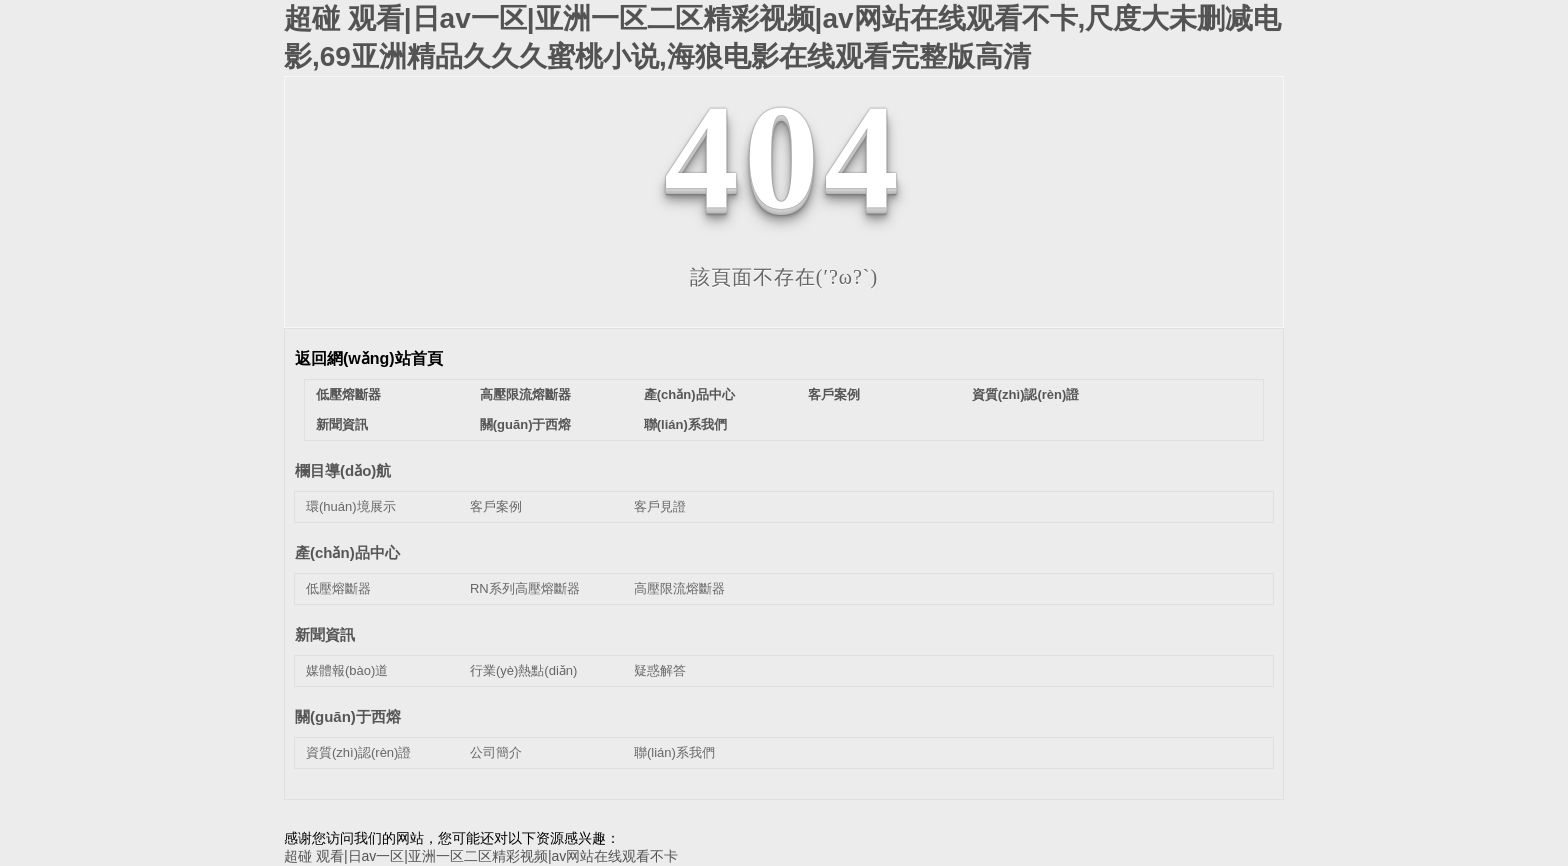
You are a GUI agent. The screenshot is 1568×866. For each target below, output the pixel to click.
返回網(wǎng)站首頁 (369, 358)
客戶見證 (660, 506)
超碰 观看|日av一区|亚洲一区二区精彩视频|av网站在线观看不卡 (481, 856)
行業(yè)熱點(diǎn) (523, 670)
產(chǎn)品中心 (689, 394)
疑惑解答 (660, 670)
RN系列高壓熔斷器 (525, 588)
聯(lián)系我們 (685, 424)
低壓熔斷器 (348, 394)
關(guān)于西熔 (526, 424)
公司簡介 (496, 752)
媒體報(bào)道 (347, 670)
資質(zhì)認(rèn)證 (1026, 394)
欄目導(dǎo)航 (343, 470)
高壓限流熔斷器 (525, 394)
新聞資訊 (342, 424)
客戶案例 (834, 394)
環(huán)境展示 (351, 506)
